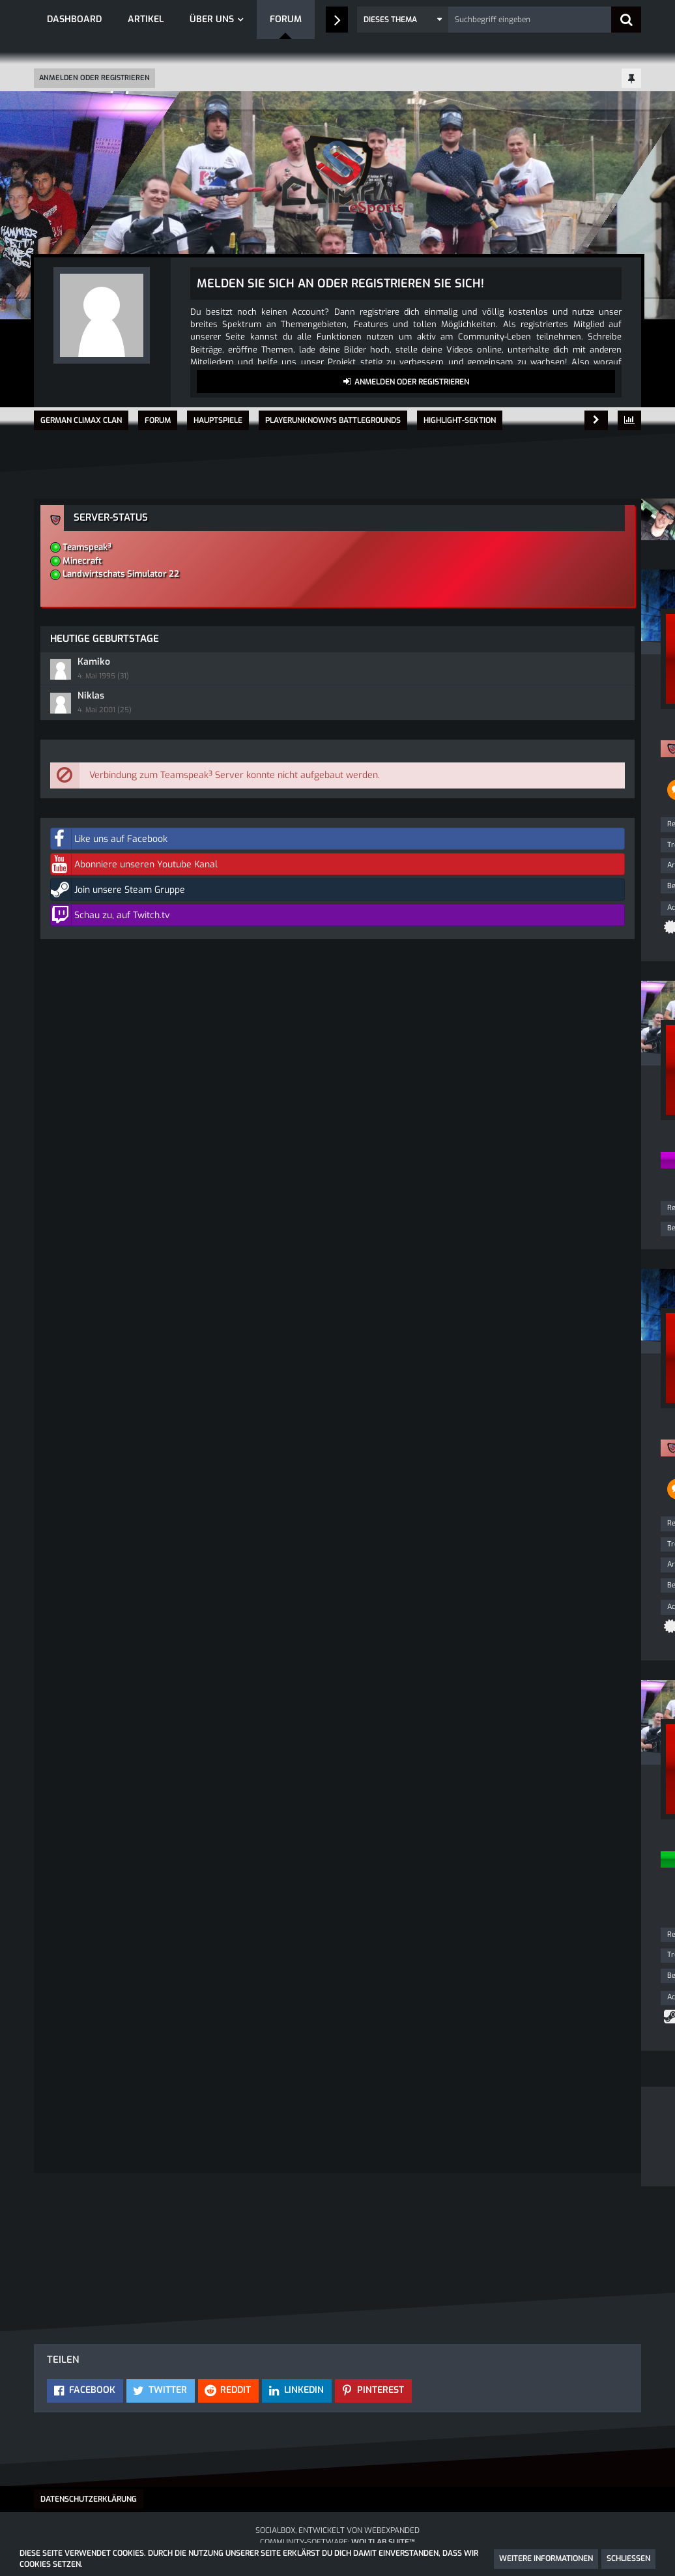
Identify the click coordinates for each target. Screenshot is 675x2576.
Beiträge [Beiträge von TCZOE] (74, 2054)
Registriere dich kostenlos (307, 2211)
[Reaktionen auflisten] (251, 1028)
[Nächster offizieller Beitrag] (357, 1029)
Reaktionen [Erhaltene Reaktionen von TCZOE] (78, 2013)
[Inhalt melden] (335, 1029)
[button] (402, 20)
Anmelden (285, 2255)
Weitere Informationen (546, 2558)
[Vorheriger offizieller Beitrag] (335, 1722)
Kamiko (477, 633)
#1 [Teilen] (358, 597)
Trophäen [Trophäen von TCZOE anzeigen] (75, 2033)
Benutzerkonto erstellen (171, 2255)
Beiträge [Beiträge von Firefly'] (74, 1312)
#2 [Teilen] (357, 1086)
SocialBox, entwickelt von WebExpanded (337, 2530)
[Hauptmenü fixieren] (631, 79)
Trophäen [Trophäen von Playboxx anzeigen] (75, 851)
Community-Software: (337, 2542)
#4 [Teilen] (357, 1779)
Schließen (628, 2558)
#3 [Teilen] (357, 1371)
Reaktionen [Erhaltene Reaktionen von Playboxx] (78, 831)
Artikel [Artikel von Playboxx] (71, 872)
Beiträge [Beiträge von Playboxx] (74, 892)
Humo (278, 634)
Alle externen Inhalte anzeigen (301, 820)
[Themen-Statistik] (629, 420)
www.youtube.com (326, 718)
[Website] (175, 1813)
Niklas (475, 665)
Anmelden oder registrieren (94, 78)
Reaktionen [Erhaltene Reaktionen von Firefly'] (78, 1292)
